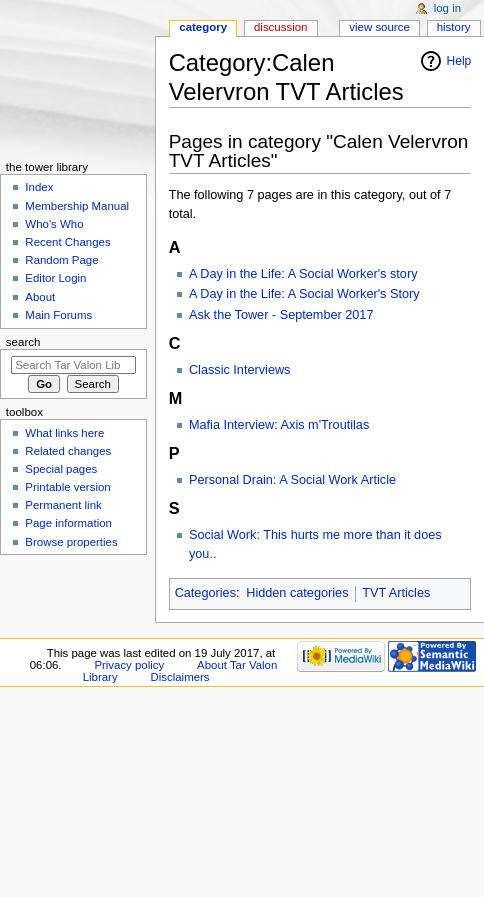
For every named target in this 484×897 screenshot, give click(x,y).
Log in (447, 8)
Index (39, 187)
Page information (68, 523)
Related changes (68, 451)
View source (379, 27)
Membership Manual (77, 206)
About (40, 297)
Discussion (280, 27)
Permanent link (63, 505)
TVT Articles (396, 593)
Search (23, 342)
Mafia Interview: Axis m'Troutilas (279, 425)
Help (459, 61)
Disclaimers (180, 677)
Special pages (61, 469)
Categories (205, 593)
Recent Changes (67, 242)
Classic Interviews (240, 370)
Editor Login (55, 278)
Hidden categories (297, 593)
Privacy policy (129, 665)
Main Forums (58, 315)
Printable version (67, 487)
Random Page (61, 260)
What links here (64, 433)
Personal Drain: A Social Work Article (292, 480)
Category (203, 27)
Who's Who (54, 224)
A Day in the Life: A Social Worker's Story (304, 294)
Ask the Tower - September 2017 (281, 315)
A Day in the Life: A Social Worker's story (303, 274)
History (454, 27)
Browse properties (71, 542)
